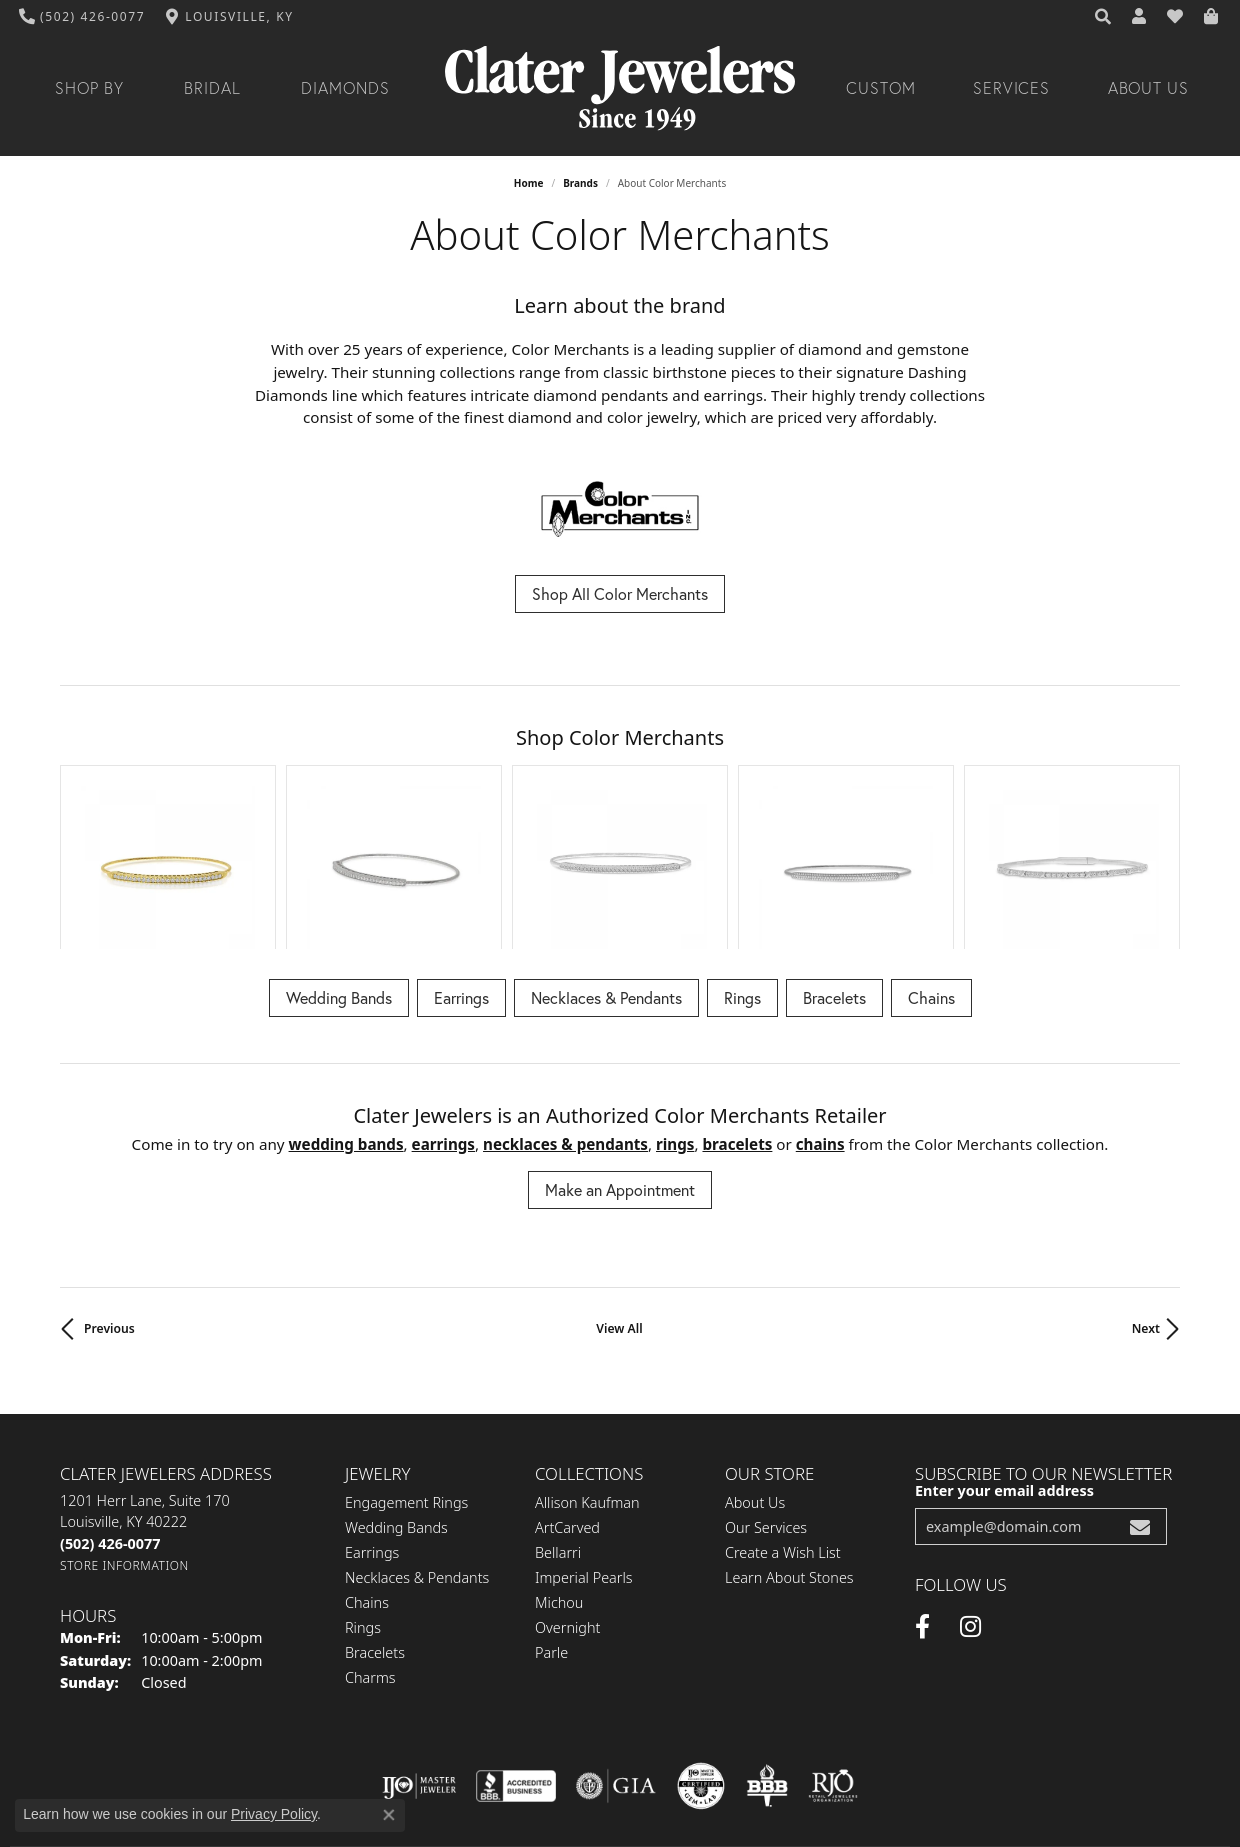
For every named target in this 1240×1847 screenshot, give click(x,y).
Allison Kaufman (587, 1374)
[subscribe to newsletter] (1140, 1399)
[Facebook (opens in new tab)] (922, 1500)
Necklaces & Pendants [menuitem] (417, 1449)
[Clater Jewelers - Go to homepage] (620, 88)
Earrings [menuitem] (372, 1424)
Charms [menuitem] (370, 1549)
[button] (1104, 17)
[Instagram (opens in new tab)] (970, 1500)
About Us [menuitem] (755, 1374)
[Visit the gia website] (616, 1659)
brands (580, 183)
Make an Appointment (620, 1062)
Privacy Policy (472, 1768)
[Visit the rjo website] (833, 1659)
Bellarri (558, 1424)
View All (619, 1201)
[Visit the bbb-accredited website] (516, 1659)
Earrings (461, 869)
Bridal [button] (212, 88)
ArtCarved (567, 1399)
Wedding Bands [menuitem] (396, 1399)
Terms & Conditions (591, 1768)
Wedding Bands (339, 869)
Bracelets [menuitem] (375, 1524)
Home (529, 183)
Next (1146, 1201)
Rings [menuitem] (363, 1499)
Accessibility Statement (739, 1768)
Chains (931, 869)
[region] (620, 793)
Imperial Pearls (584, 1449)
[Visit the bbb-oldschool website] (767, 1659)
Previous (109, 1201)
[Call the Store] (110, 1416)
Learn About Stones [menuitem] (789, 1449)
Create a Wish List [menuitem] (783, 1424)
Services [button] (1012, 88)
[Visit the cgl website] (701, 1659)
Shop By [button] (89, 88)
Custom (881, 88)
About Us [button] (1149, 88)
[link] (82, 17)
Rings (742, 869)
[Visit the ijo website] (419, 1659)
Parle (551, 1524)
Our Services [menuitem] (766, 1399)
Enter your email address (1004, 1363)
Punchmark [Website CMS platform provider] (656, 1833)
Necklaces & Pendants (606, 869)
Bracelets (834, 869)
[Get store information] (124, 1438)
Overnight (567, 1499)
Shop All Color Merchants (620, 593)
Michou (559, 1474)
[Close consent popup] (389, 1815)
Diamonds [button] (345, 88)
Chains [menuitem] (367, 1474)
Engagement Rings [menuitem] (406, 1374)
